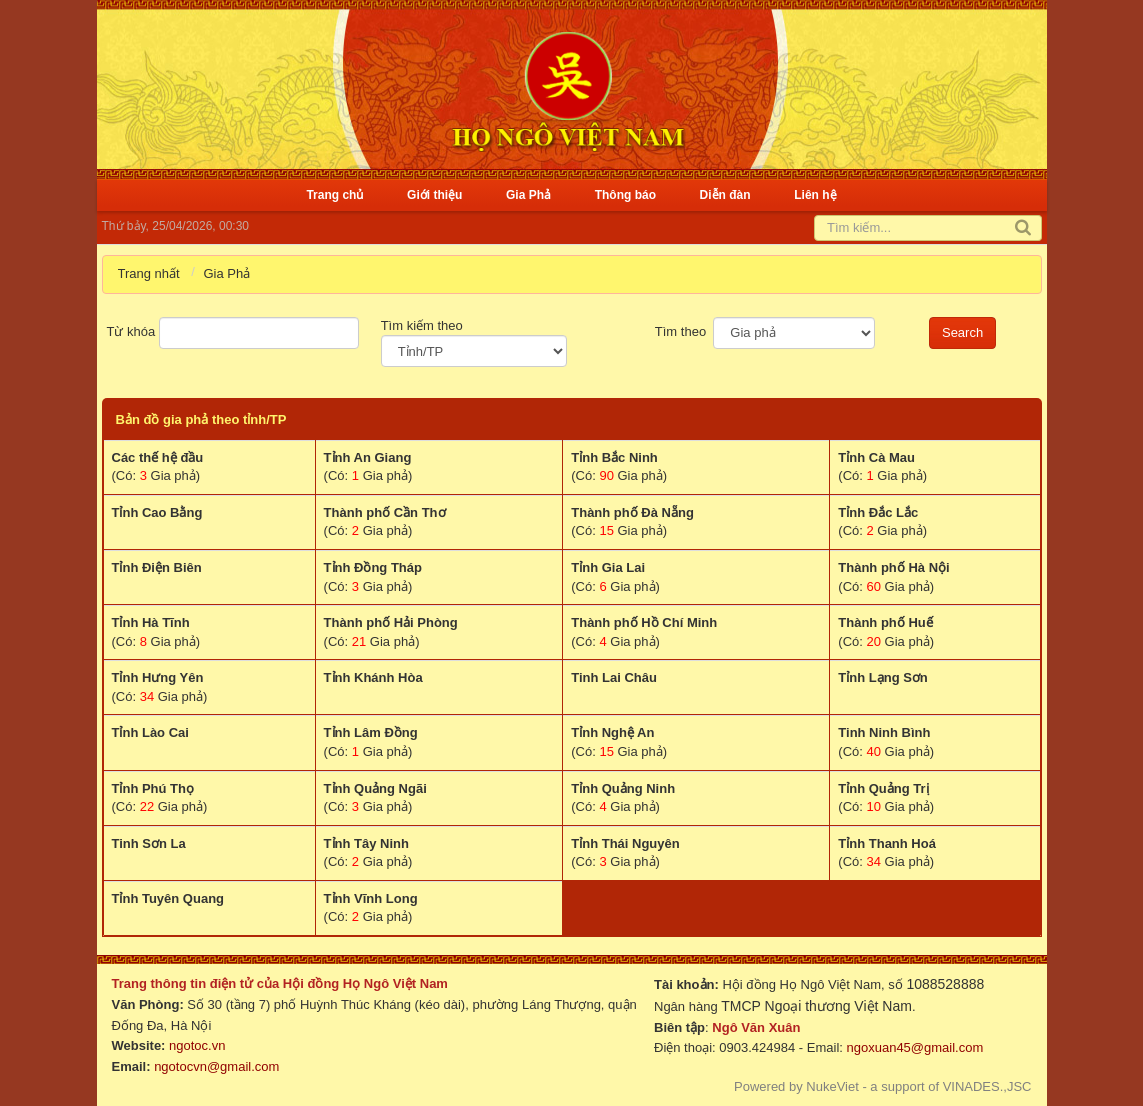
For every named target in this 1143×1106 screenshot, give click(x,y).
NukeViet (832, 1086)
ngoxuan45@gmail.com (913, 1047)
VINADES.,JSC (987, 1086)
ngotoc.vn (197, 1045)
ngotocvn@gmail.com (216, 1066)
